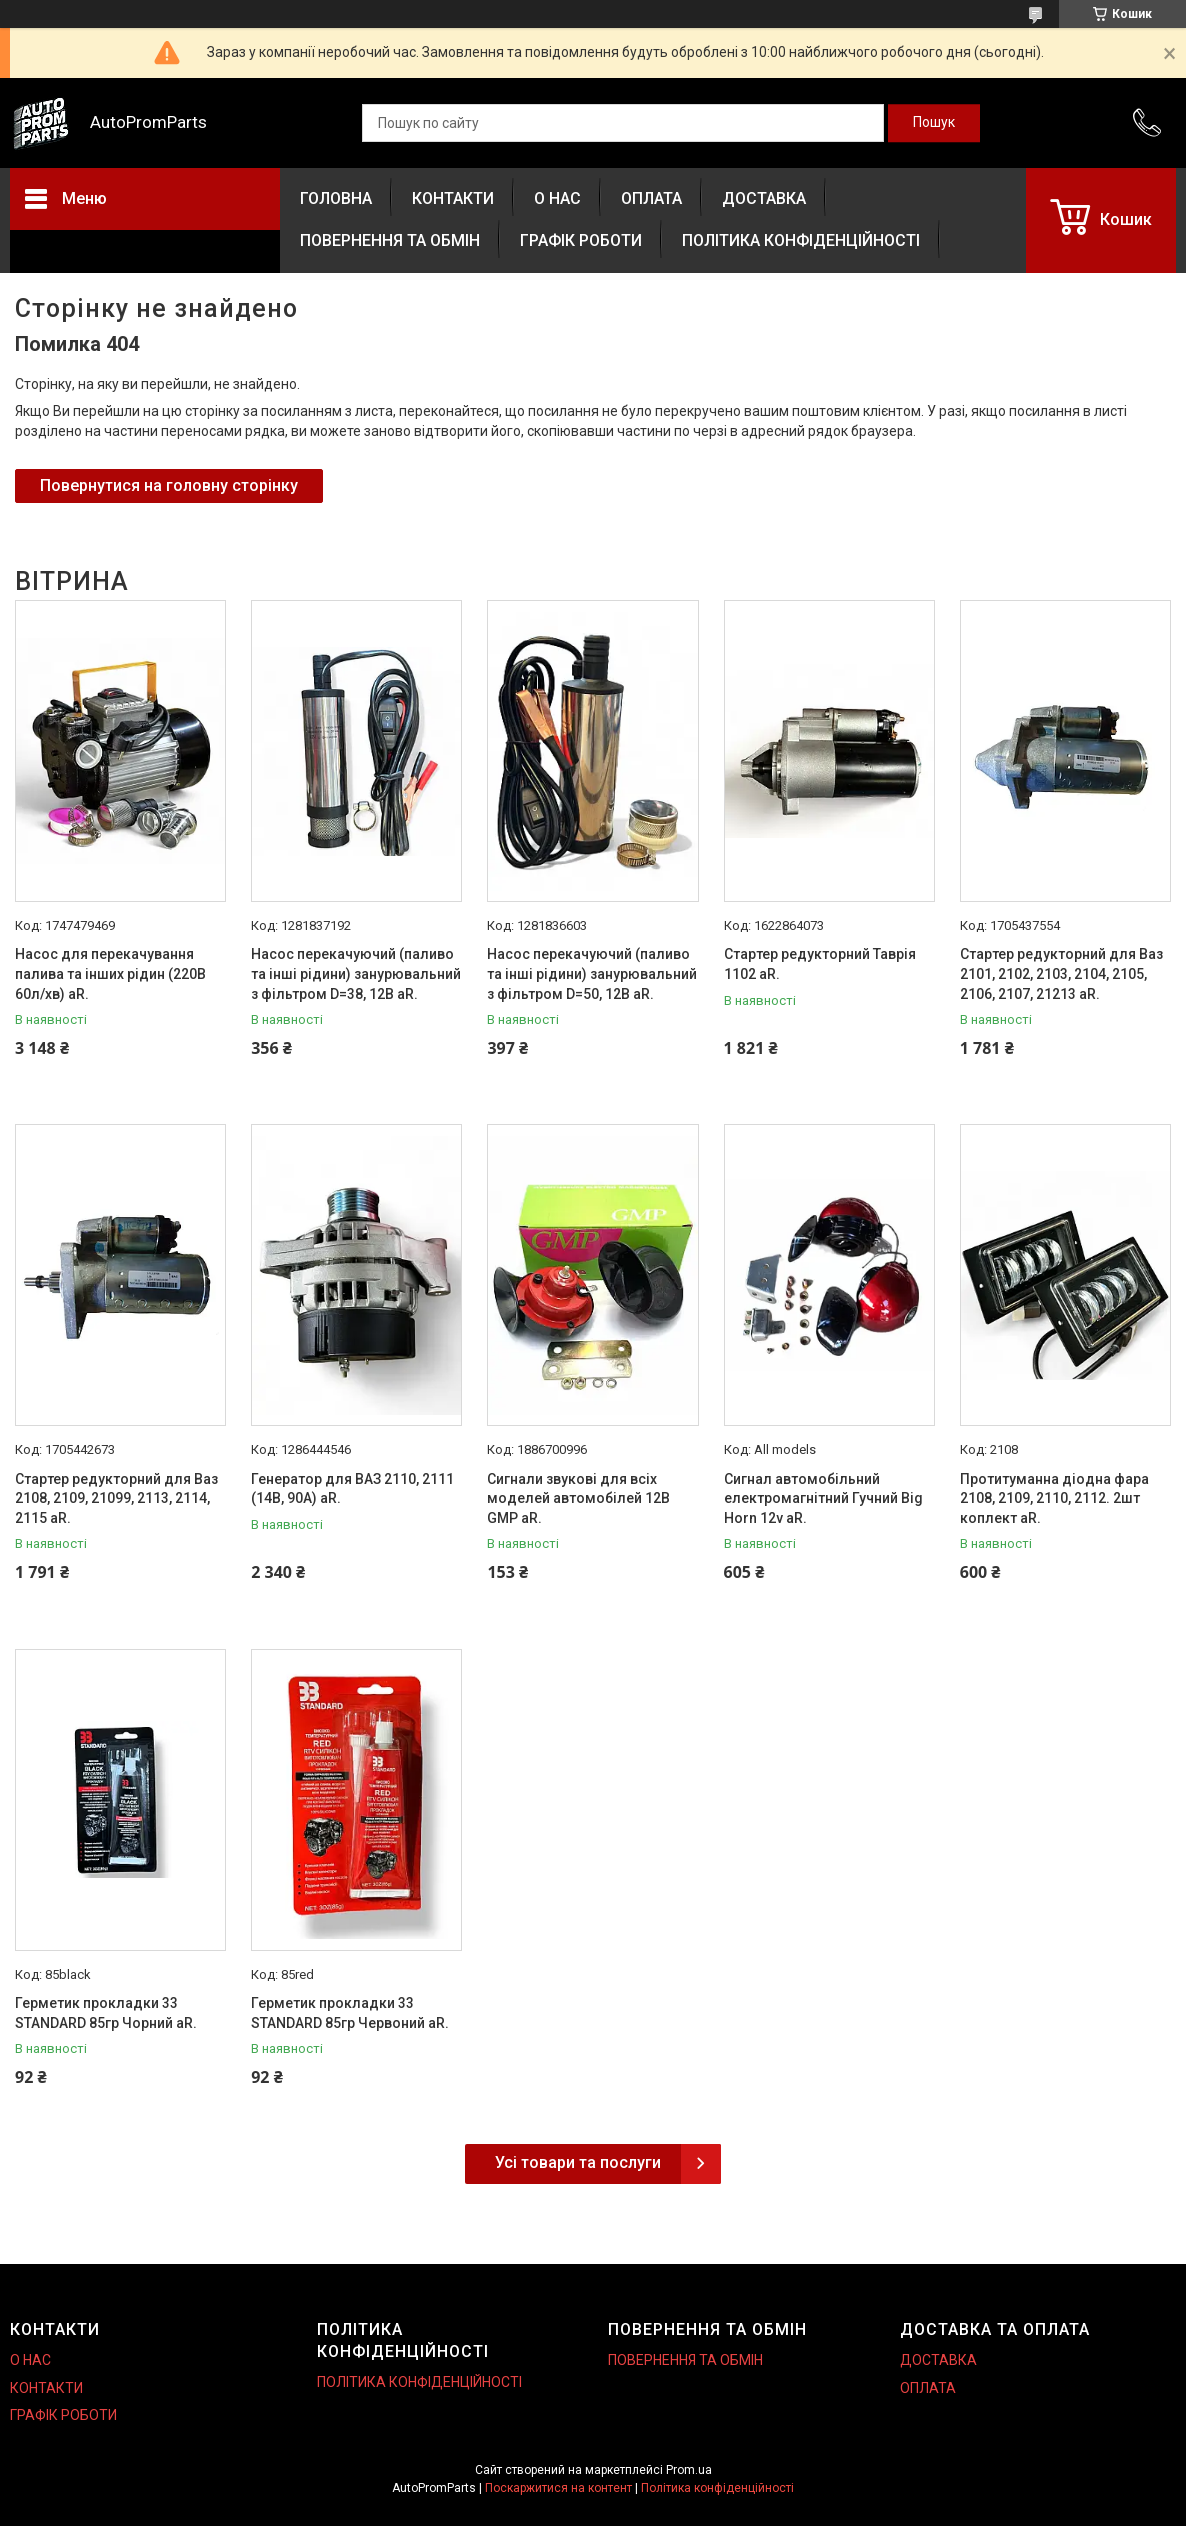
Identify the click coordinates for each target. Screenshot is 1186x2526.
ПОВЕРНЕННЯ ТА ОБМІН (390, 240)
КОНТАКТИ (453, 198)
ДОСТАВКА (764, 198)
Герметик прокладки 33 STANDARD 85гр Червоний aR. (350, 2013)
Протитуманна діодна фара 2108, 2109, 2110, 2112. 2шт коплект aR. (1054, 1498)
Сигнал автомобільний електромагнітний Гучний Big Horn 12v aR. (823, 1498)
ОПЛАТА (651, 198)
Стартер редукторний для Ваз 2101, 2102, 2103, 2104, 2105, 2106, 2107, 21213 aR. (1061, 973)
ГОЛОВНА (336, 198)
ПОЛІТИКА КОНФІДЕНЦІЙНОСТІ (801, 240)
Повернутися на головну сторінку (169, 485)
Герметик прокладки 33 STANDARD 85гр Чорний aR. (106, 2013)
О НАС (557, 198)
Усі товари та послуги (578, 2162)
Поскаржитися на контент (558, 2488)
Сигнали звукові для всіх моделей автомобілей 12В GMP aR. (578, 1498)
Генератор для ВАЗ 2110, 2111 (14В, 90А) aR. (352, 1489)
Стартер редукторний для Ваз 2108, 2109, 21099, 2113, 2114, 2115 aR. (116, 1498)
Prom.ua (689, 2470)
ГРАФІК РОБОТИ (581, 240)
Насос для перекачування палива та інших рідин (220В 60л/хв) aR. (110, 973)
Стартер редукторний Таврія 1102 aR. (820, 964)
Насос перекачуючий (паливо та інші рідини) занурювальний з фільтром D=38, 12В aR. (356, 973)
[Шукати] (934, 123)
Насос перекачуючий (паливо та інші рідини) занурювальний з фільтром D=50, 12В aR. (592, 973)
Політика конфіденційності (717, 2488)
